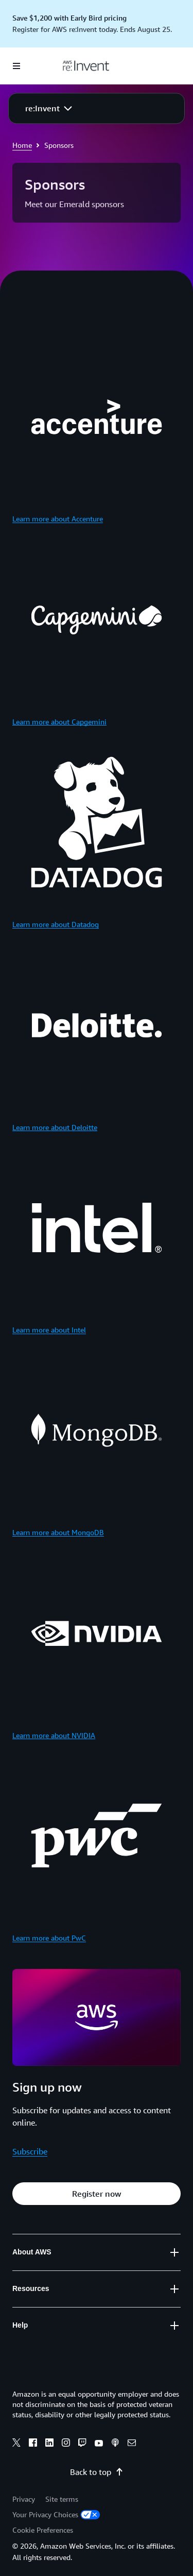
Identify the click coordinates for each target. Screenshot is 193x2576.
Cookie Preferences (42, 2530)
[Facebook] (33, 2444)
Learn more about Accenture (57, 518)
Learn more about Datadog (55, 924)
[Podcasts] (115, 2444)
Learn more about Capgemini (59, 721)
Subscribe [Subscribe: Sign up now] (29, 2151)
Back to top (97, 2472)
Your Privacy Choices (56, 2514)
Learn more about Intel (49, 1329)
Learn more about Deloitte (54, 1127)
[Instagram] (66, 2444)
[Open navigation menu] (16, 66)
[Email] (132, 2444)
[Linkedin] (49, 2444)
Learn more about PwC (49, 1937)
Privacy (23, 2499)
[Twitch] (82, 2444)
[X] (16, 2444)
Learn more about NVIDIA (53, 1735)
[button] (48, 108)
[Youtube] (99, 2444)
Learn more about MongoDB (58, 1532)
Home (22, 145)
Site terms (61, 2499)
